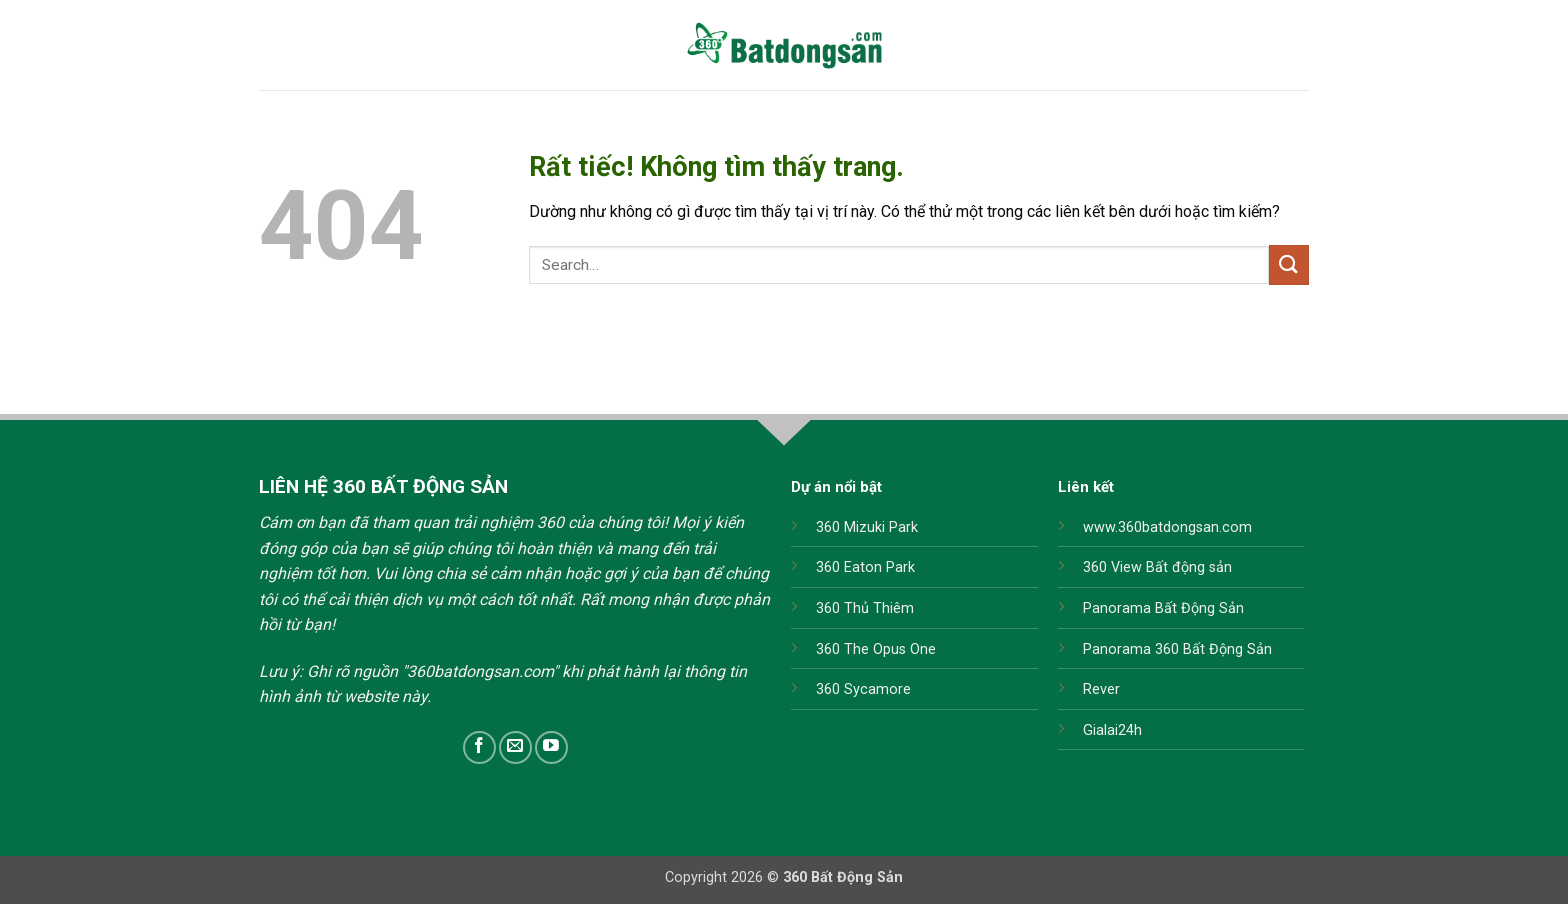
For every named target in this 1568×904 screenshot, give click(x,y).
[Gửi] (1289, 264)
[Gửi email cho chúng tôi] (515, 747)
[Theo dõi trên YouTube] (551, 747)
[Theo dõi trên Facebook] (479, 747)
